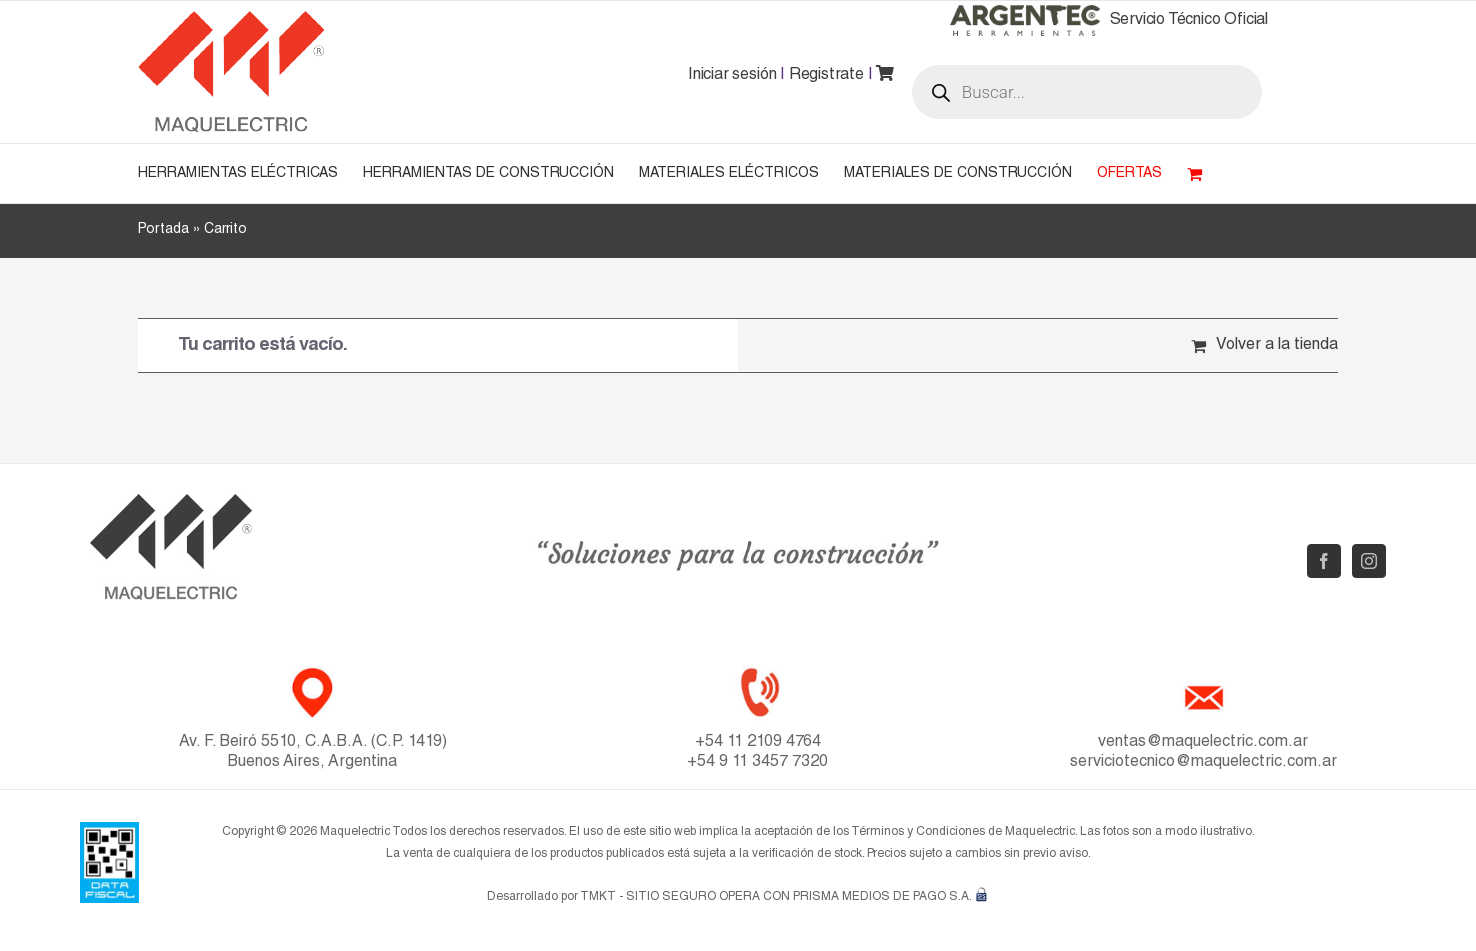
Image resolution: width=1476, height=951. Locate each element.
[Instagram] (1369, 561)
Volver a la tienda (1277, 346)
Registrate (826, 76)
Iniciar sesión (732, 76)
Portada (163, 230)
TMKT (598, 897)
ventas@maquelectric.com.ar (1203, 743)
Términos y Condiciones (918, 832)
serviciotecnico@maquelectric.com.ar (1203, 763)
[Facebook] (1324, 561)
